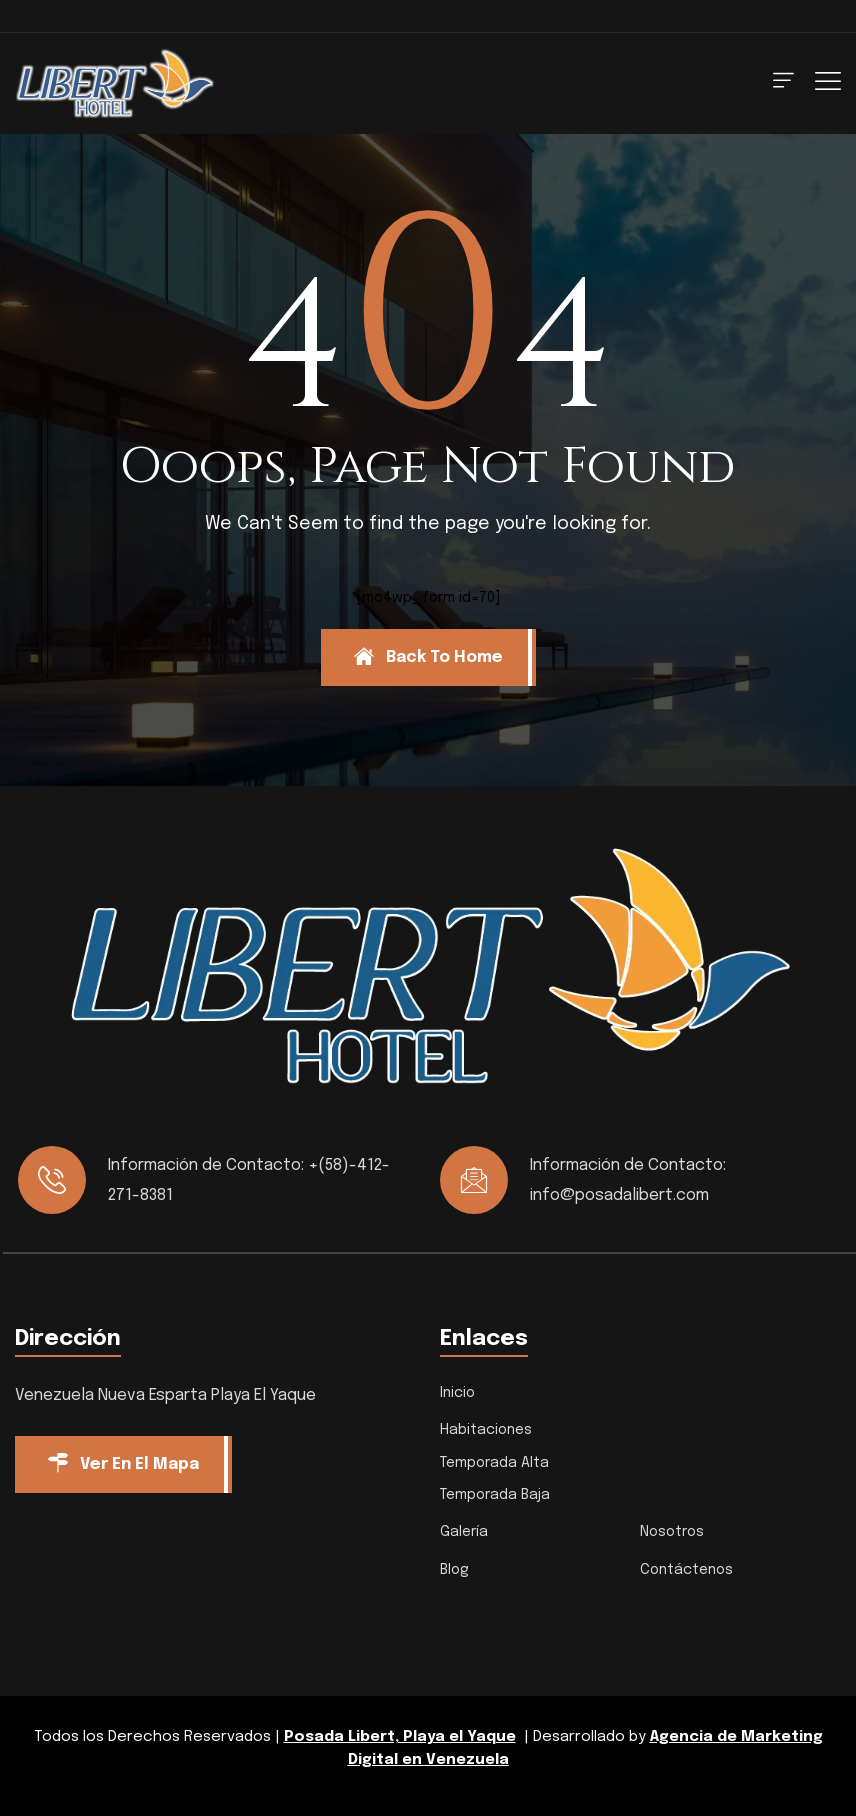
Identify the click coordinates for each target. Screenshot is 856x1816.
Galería (464, 1532)
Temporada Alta (494, 1463)
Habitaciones (486, 1430)
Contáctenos (686, 1570)
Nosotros (672, 1532)
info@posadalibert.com (619, 1195)
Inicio (457, 1393)
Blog (454, 1570)
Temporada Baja (495, 1495)
